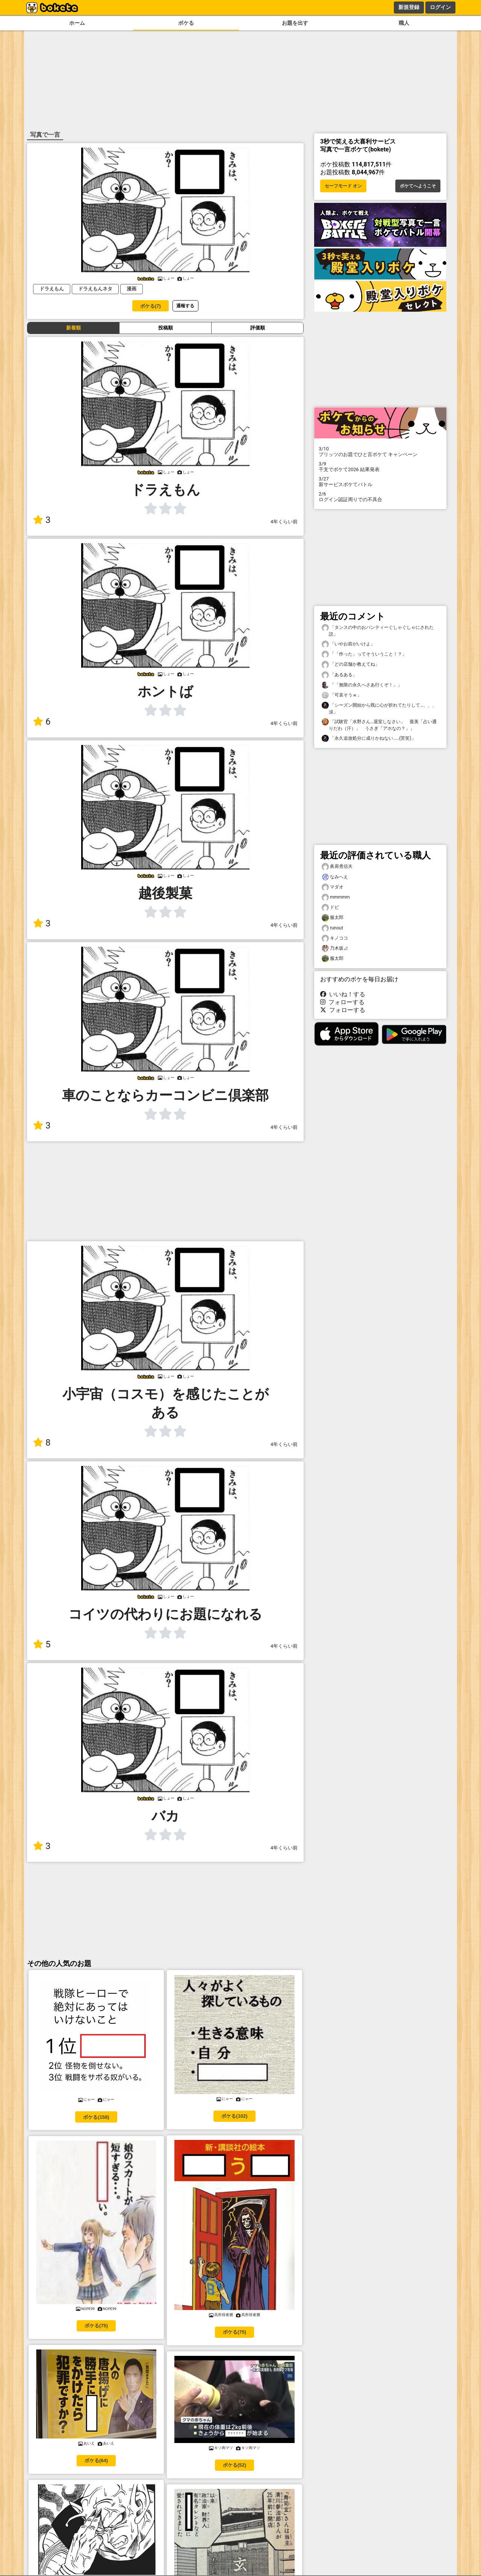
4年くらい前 (284, 521)
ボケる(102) (234, 2116)
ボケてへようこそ (418, 186)
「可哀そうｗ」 (342, 695)
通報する (185, 305)
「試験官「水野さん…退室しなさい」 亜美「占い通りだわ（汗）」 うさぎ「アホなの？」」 (379, 724)
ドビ (330, 907)
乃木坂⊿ (335, 948)
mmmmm (336, 897)
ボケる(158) (96, 2117)
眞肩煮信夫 (337, 866)
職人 (404, 23)
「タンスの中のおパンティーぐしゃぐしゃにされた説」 (378, 630)
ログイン (440, 7)
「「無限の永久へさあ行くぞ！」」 (362, 685)
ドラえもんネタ (95, 289)
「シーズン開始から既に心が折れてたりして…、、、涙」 (379, 708)
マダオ (332, 887)
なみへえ (335, 877)
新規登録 (408, 7)
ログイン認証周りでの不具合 (380, 496)
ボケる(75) (96, 2325)
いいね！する (342, 994)
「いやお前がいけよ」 (348, 644)
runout (332, 928)
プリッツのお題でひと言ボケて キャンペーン (380, 451)
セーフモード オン (343, 186)
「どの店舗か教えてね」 (351, 664)
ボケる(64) (96, 2460)
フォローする (342, 1002)
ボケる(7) (150, 306)
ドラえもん (51, 289)
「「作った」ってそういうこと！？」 (364, 654)
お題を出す (295, 23)
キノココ (335, 938)
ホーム (77, 23)
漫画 (131, 289)
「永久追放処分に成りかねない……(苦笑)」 (369, 738)
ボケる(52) (234, 2465)
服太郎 (332, 917)
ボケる (186, 23)
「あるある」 (339, 674)
